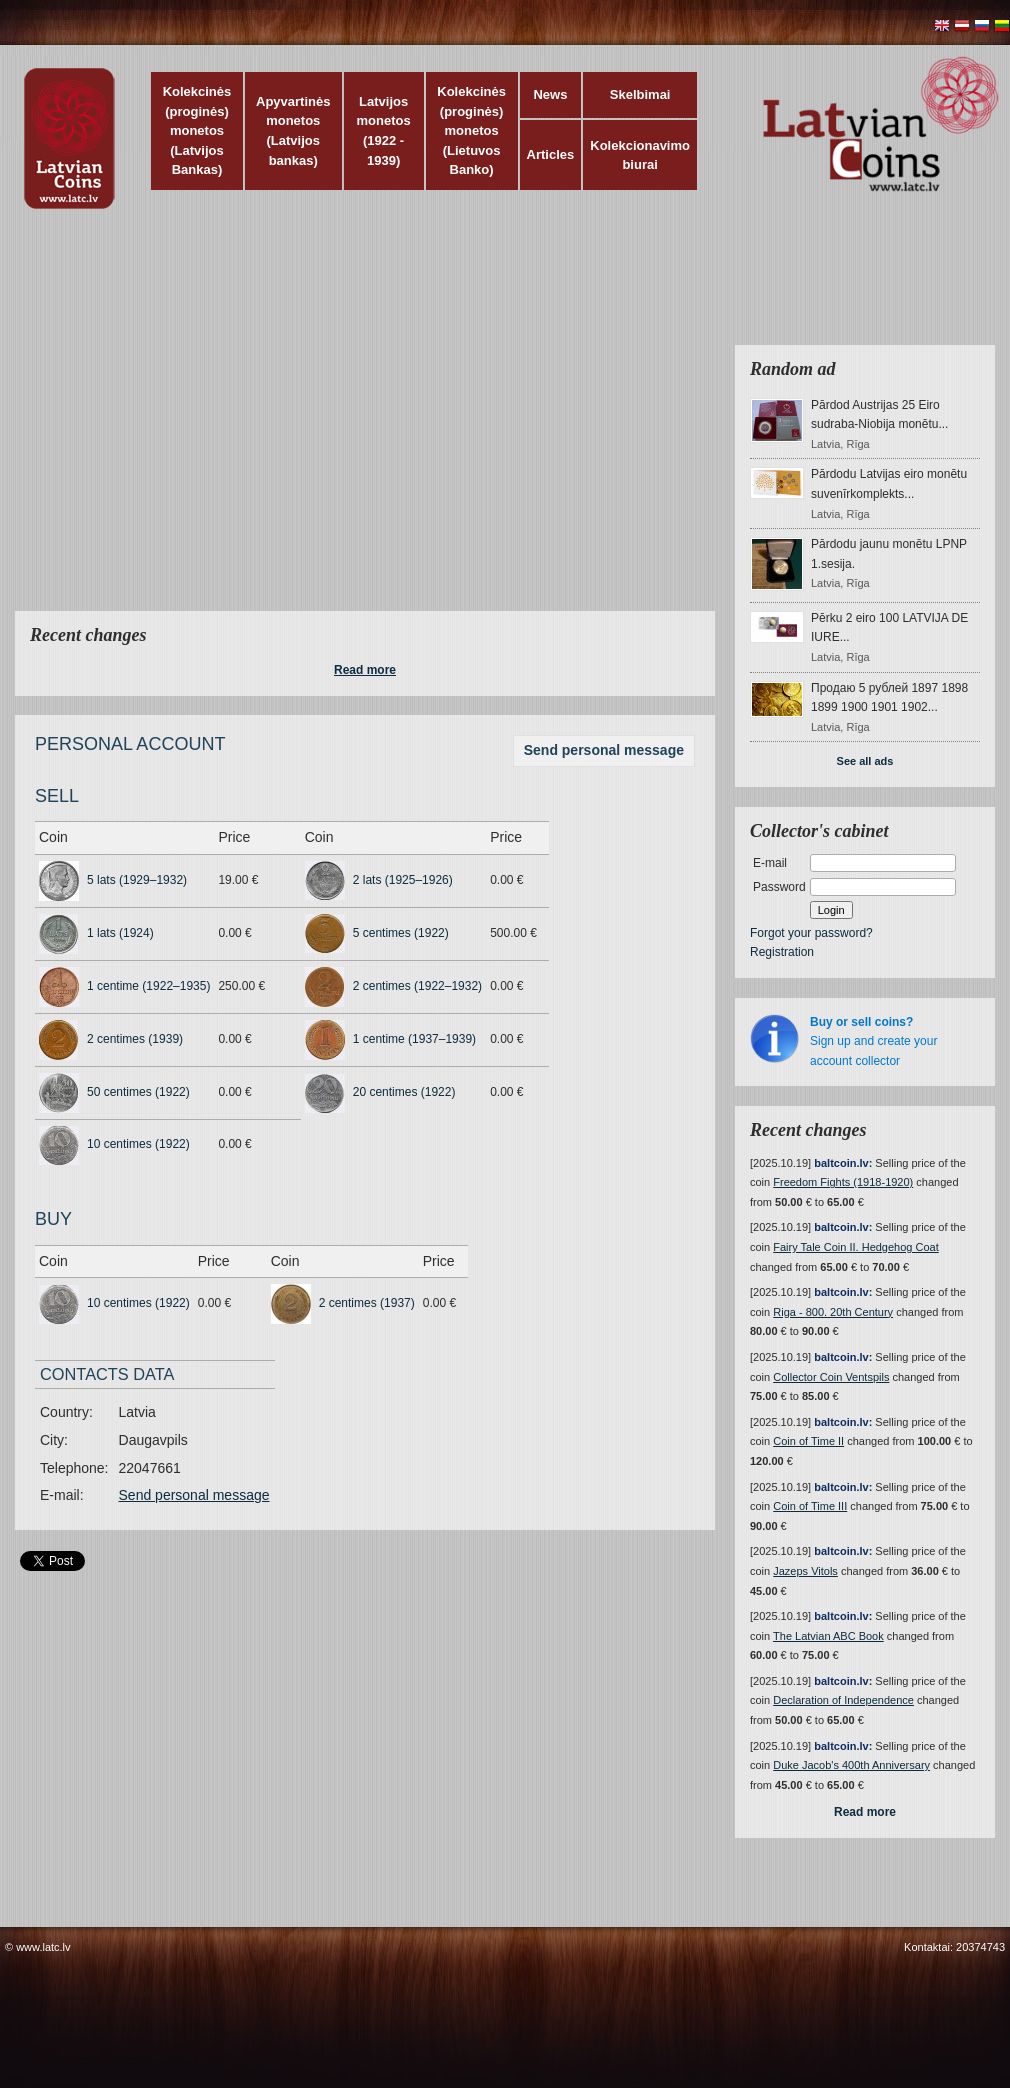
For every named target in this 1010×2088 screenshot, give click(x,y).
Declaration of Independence (843, 1700)
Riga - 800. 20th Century (833, 1312)
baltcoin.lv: (843, 1163)
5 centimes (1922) (401, 933)
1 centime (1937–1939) (414, 1039)
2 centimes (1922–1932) (417, 986)
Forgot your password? (811, 933)
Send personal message (604, 750)
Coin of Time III (810, 1506)
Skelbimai (640, 94)
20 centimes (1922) (404, 1092)
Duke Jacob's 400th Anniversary (851, 1765)
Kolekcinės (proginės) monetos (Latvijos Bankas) (197, 130)
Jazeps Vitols (805, 1571)
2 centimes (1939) (135, 1039)
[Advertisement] (187, 422)
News (550, 94)
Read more (365, 670)
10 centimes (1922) (138, 1144)
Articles (551, 154)
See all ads (865, 761)
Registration (782, 952)
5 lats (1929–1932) (137, 880)
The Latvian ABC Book (828, 1636)
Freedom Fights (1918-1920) (843, 1182)
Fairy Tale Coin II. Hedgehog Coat (856, 1247)
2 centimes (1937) (367, 1303)
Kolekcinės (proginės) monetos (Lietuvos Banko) (471, 130)
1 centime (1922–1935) (148, 986)
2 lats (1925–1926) (403, 880)
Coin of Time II (808, 1441)
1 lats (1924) (120, 933)
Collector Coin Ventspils (831, 1377)
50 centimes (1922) (138, 1092)
